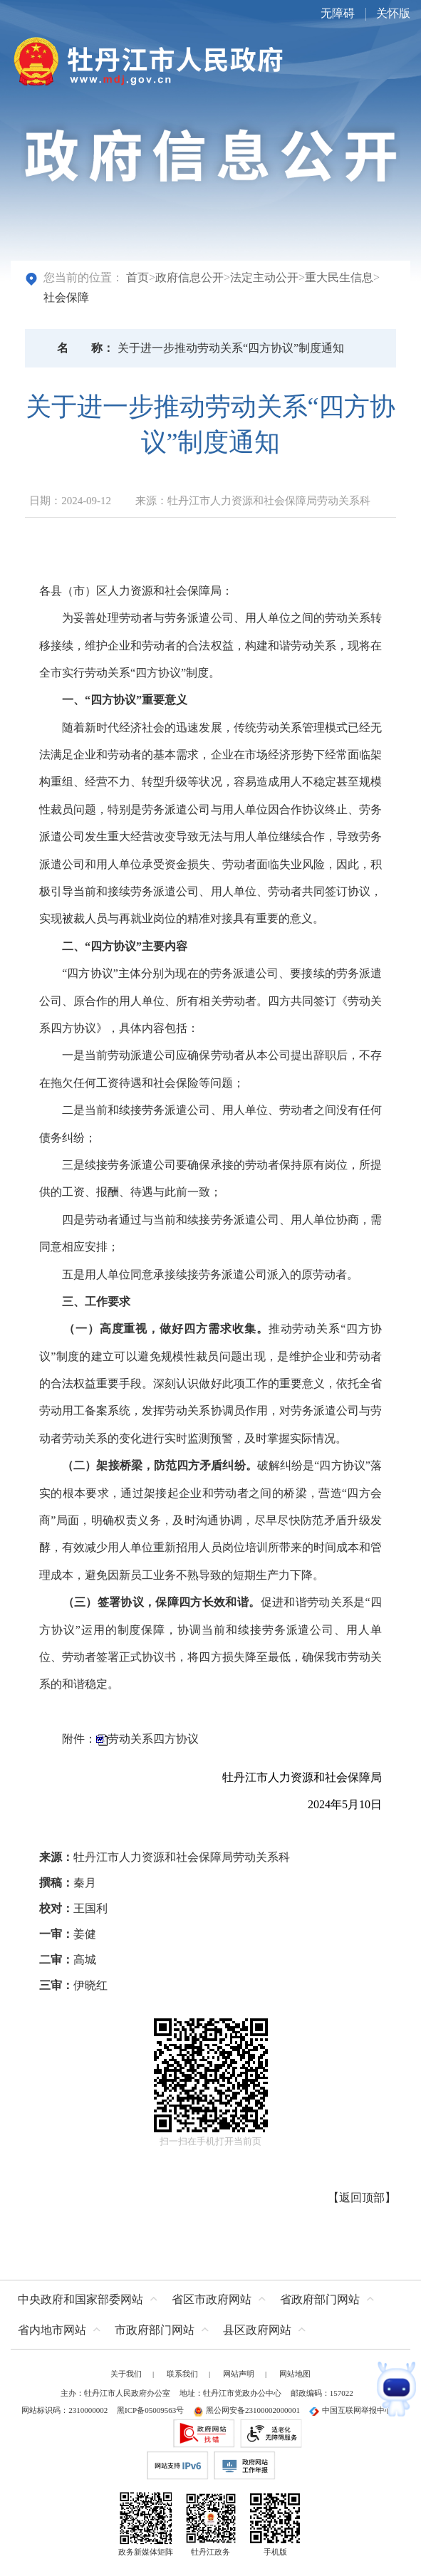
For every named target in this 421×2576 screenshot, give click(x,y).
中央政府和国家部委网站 (80, 2299)
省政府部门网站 (320, 2299)
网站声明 (238, 2373)
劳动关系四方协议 (153, 1739)
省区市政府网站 (211, 2299)
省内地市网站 (52, 2330)
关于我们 (126, 2373)
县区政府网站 (257, 2330)
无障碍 (338, 13)
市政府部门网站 (154, 2330)
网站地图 (295, 2373)
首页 (137, 277)
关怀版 (393, 13)
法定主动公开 (264, 277)
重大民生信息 (339, 277)
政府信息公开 (189, 277)
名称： (85, 348)
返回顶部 (362, 2197)
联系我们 (182, 2373)
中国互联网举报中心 (351, 2410)
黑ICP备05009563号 (150, 2410)
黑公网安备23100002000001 (246, 2410)
